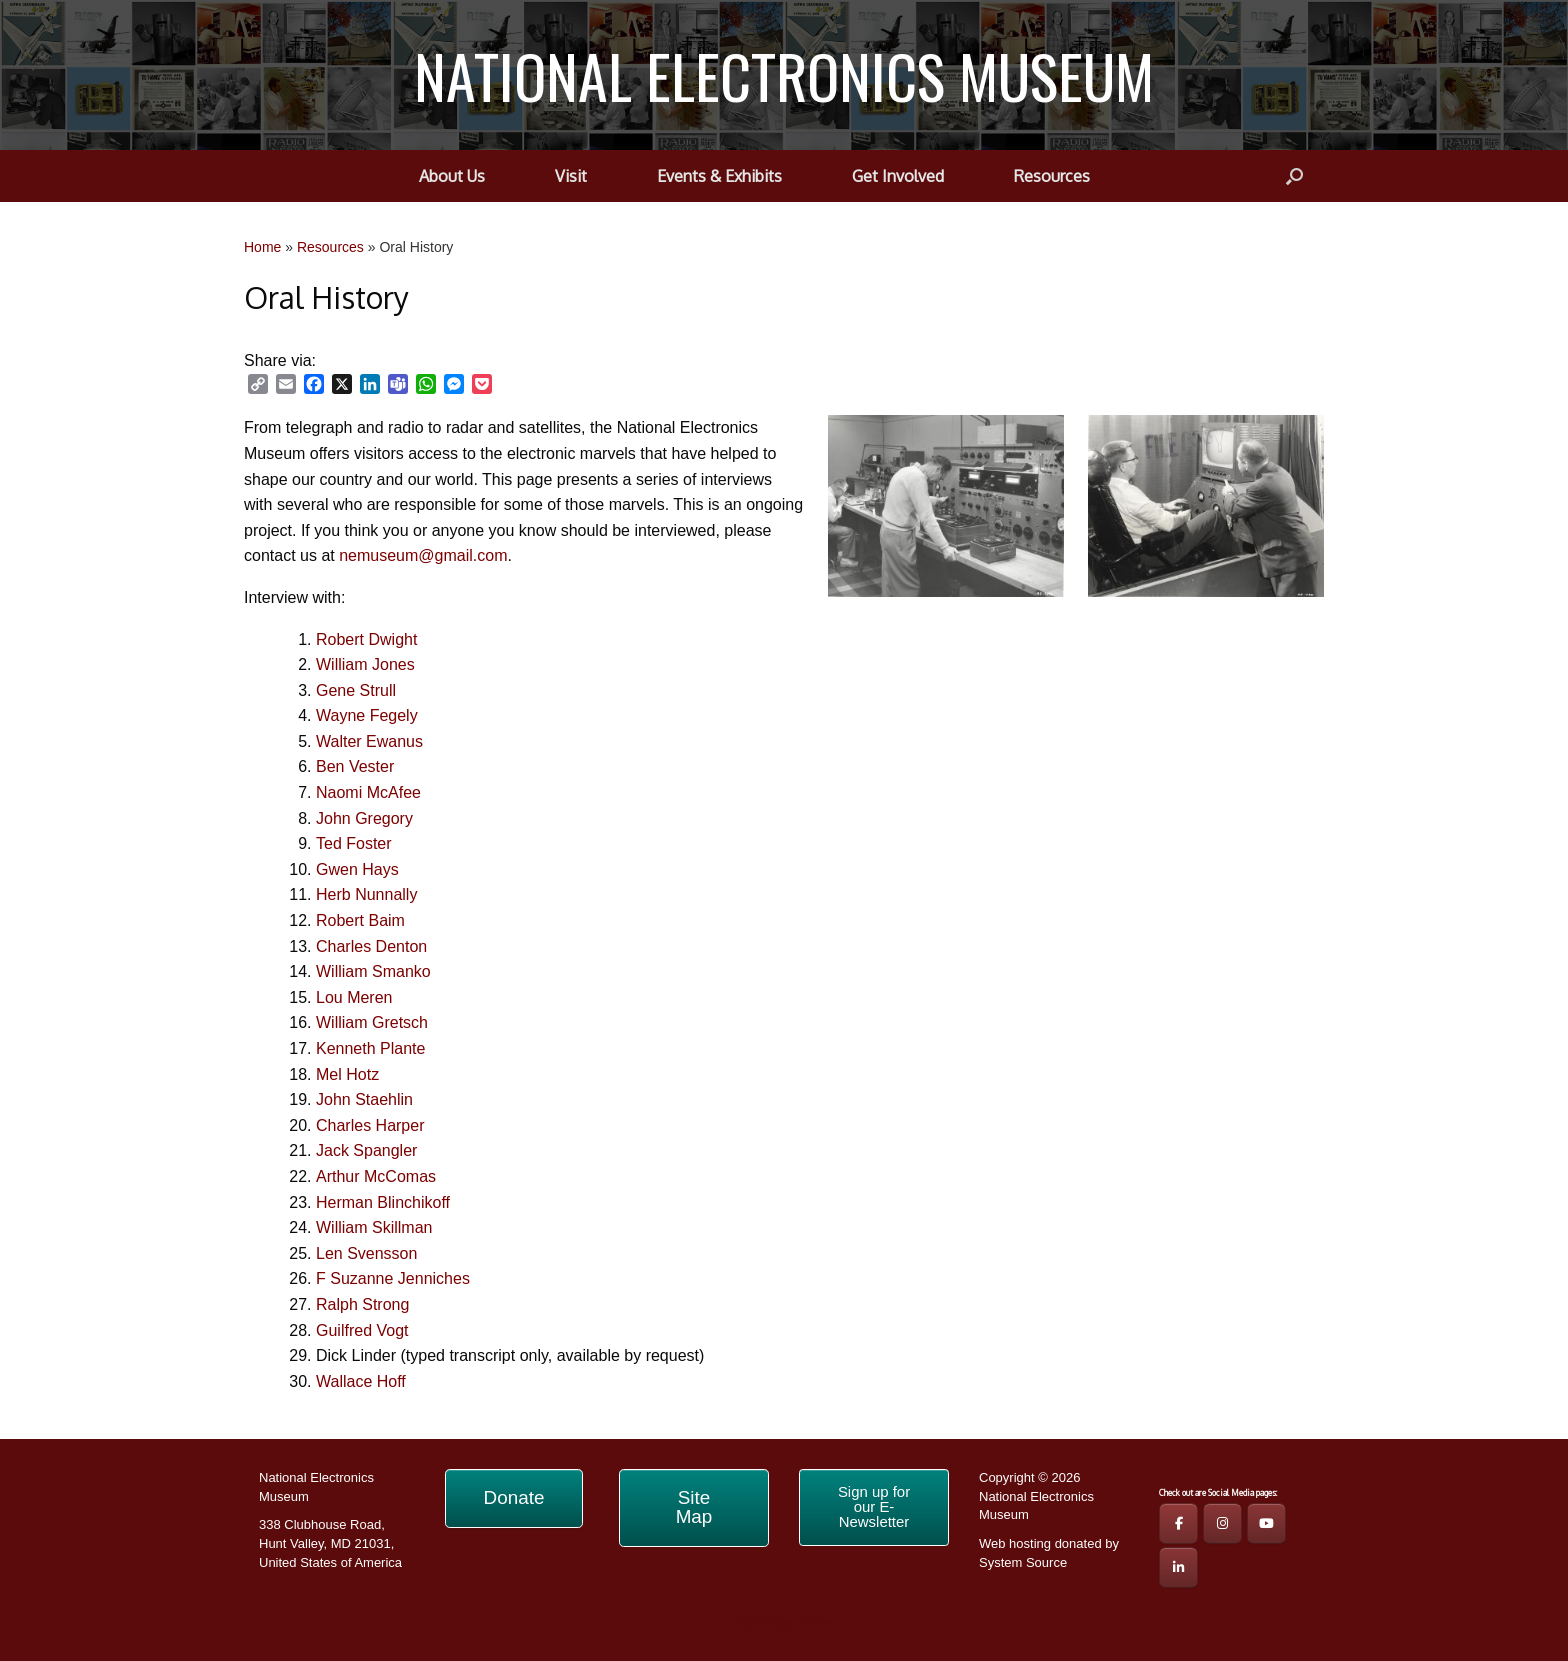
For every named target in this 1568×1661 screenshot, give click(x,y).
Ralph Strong (362, 1304)
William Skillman (374, 1227)
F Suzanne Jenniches (393, 1278)
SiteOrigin (769, 1622)
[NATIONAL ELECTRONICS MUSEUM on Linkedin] (1178, 1567)
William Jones (365, 664)
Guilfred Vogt (362, 1330)
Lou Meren (354, 997)
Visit (571, 176)
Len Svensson (366, 1253)
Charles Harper (370, 1125)
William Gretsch (372, 1022)
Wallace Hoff (361, 1381)
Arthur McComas (376, 1176)
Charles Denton (371, 946)
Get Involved (898, 176)
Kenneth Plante (370, 1048)
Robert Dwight (366, 639)
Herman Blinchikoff (383, 1202)
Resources (1052, 176)
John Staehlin (364, 1099)
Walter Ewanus (369, 741)
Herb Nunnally (366, 894)
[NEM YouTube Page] (1266, 1523)
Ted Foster (354, 843)
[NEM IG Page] (1222, 1523)
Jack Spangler (366, 1150)
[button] (1294, 176)
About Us (452, 176)
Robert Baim (360, 920)
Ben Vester (355, 766)
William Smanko (373, 971)
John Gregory (364, 818)
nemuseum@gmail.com (423, 555)
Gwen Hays (357, 869)
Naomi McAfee (368, 792)
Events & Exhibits (719, 176)
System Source (1023, 1562)
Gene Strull (356, 690)
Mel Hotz (347, 1074)
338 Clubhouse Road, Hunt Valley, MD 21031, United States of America (330, 1543)
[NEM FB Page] (1178, 1523)
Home (262, 247)
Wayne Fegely (367, 715)
